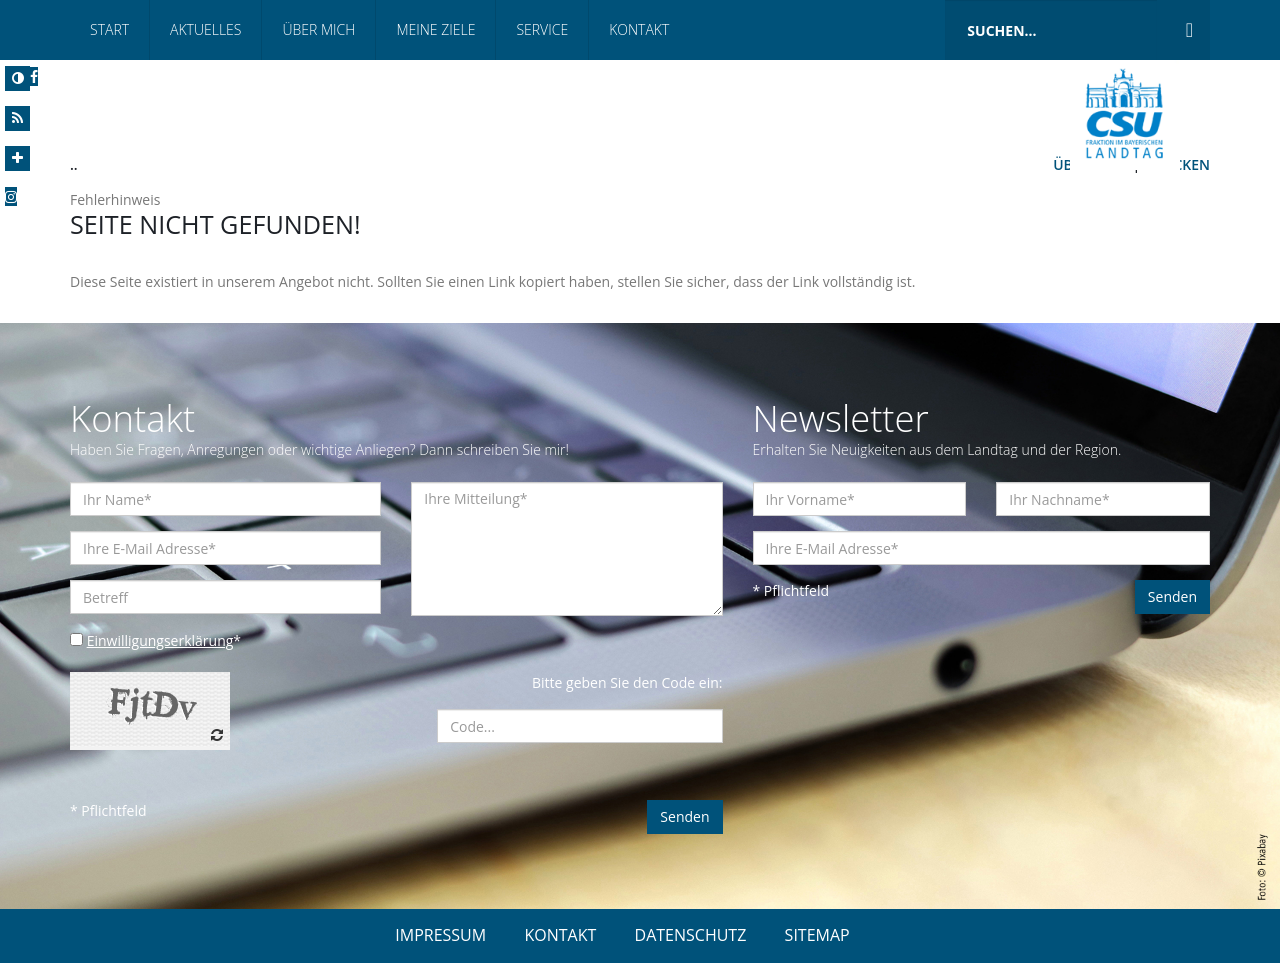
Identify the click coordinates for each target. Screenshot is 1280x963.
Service (542, 29)
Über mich (318, 29)
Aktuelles (205, 29)
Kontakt (639, 29)
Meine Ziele (435, 29)
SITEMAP (817, 935)
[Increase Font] (17, 158)
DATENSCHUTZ (691, 935)
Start (109, 29)
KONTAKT (560, 935)
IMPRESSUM (440, 935)
